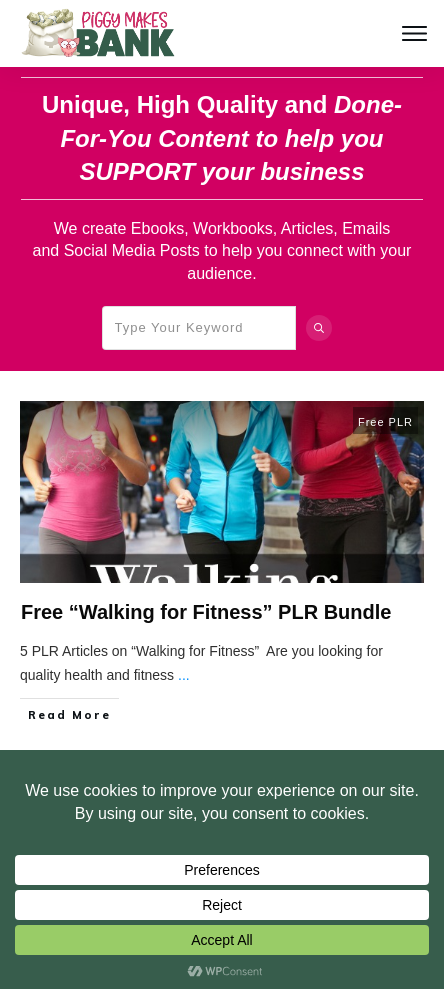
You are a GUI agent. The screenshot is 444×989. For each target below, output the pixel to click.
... (184, 675)
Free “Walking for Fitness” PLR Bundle (206, 612)
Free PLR (385, 422)
